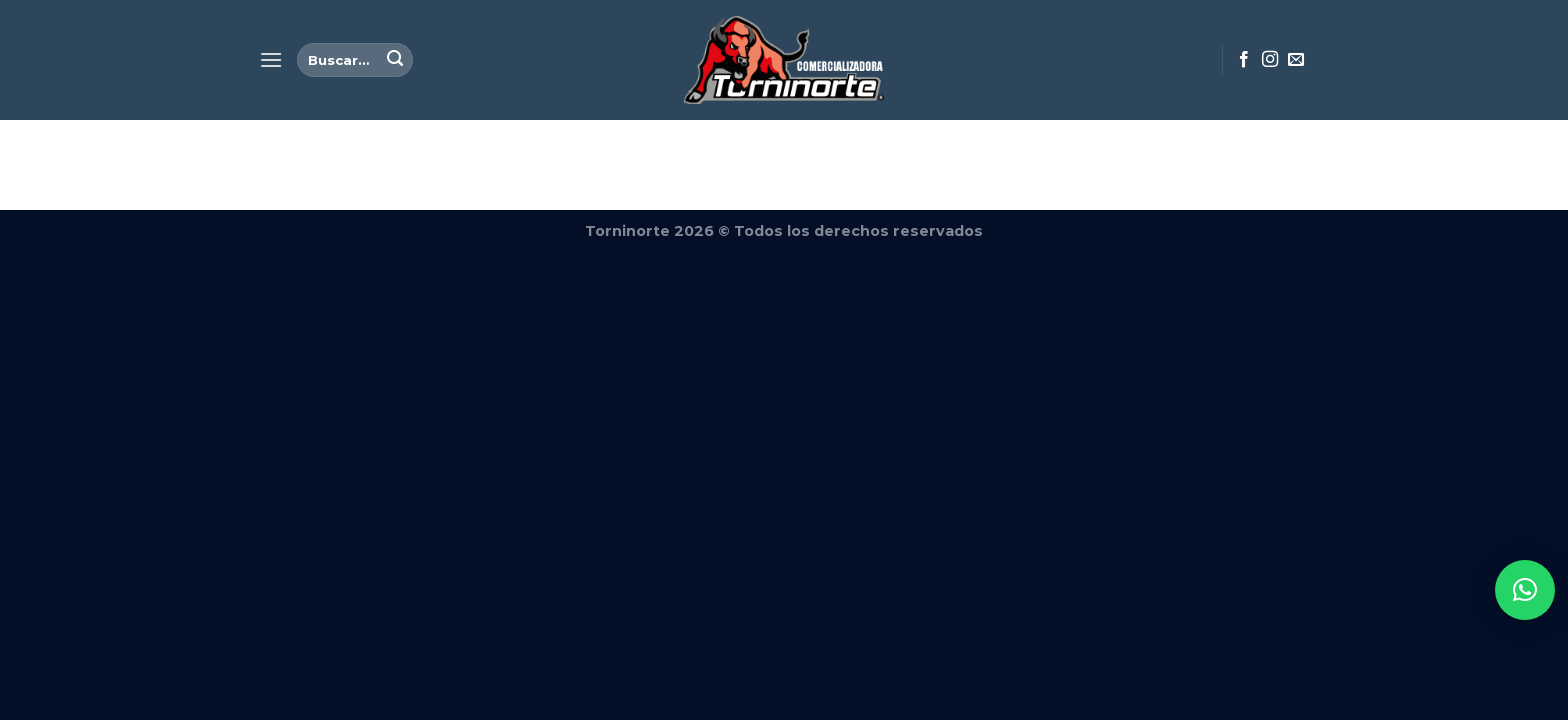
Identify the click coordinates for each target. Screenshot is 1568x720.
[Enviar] (395, 60)
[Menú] (271, 59)
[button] (1525, 590)
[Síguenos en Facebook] (1244, 60)
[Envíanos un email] (1296, 60)
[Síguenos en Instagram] (1270, 60)
